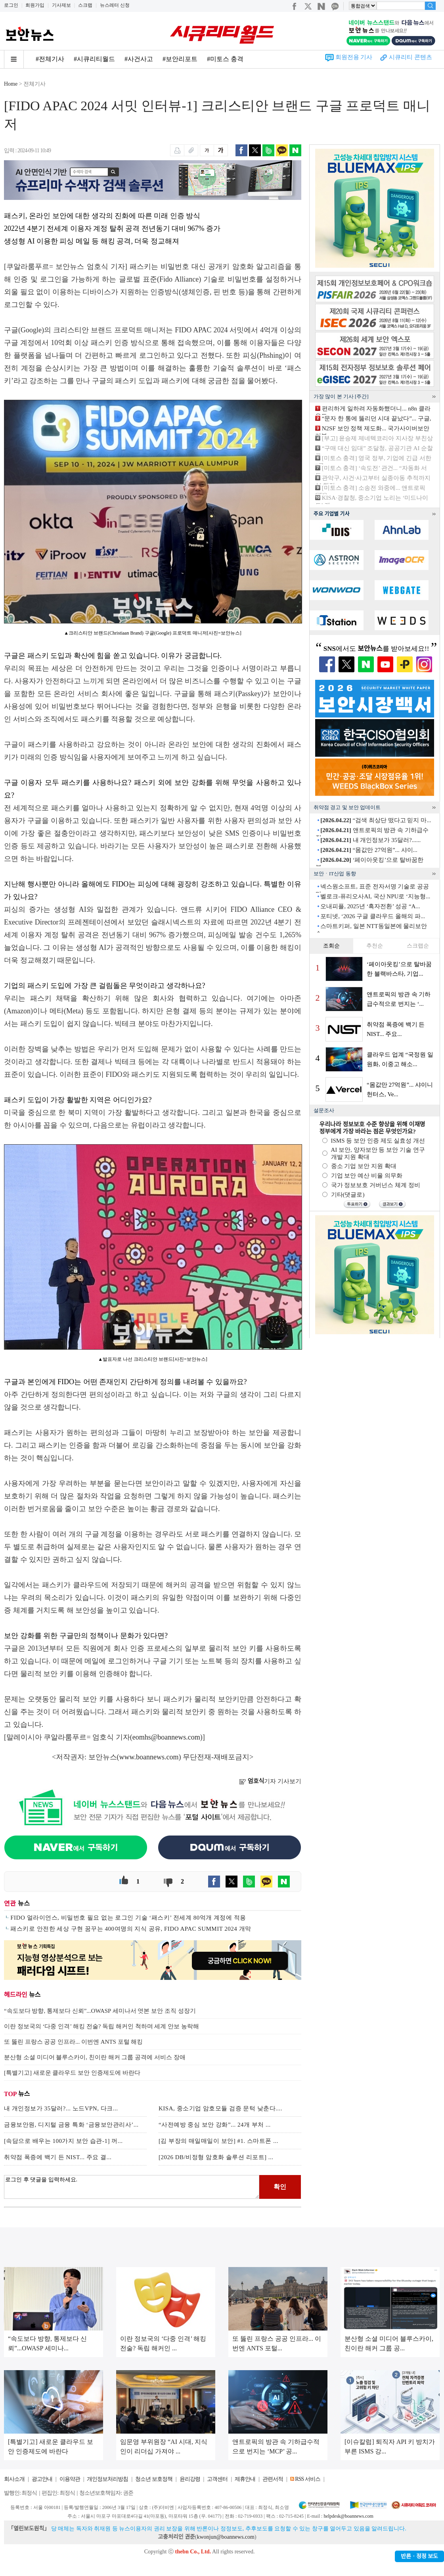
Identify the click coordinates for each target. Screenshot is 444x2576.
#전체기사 (50, 59)
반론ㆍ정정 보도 (419, 2556)
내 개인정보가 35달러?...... (370, 840)
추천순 (374, 946)
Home (10, 84)
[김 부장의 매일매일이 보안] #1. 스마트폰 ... (218, 2141)
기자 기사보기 (270, 1781)
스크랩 (85, 5)
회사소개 (14, 2479)
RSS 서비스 (307, 2479)
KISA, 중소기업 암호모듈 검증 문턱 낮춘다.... (220, 2108)
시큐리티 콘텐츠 (410, 57)
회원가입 (34, 5)
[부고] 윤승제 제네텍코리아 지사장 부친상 (377, 438)
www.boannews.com (149, 1757)
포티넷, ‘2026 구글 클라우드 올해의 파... (372, 916)
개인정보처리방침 (107, 2479)
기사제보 (61, 5)
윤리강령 (190, 2479)
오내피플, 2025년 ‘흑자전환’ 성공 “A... (370, 906)
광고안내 (42, 2479)
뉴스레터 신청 (115, 5)
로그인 (11, 5)
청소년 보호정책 (153, 2479)
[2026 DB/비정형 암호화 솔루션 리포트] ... (216, 2157)
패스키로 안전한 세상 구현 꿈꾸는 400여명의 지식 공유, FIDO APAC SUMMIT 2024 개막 (130, 1929)
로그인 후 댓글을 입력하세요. (131, 2187)
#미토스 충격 (225, 59)
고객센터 (217, 2479)
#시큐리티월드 (94, 59)
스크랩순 (418, 946)
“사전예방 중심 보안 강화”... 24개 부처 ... (215, 2124)
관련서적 (272, 2479)
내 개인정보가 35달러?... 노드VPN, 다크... (61, 2108)
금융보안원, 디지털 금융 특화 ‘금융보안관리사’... (71, 2124)
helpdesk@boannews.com (348, 2516)
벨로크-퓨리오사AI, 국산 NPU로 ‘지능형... (375, 896)
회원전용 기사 (354, 57)
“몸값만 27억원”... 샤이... (368, 850)
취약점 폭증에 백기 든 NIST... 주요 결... (57, 2157)
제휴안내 (245, 2479)
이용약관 (69, 2479)
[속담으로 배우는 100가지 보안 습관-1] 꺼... (63, 2141)
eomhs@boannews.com (166, 1737)
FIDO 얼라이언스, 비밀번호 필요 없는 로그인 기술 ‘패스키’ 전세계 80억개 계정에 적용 (128, 1917)
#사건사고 (138, 59)
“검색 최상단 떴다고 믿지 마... (375, 820)
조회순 (331, 946)
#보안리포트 (180, 59)
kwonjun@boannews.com (225, 2537)
